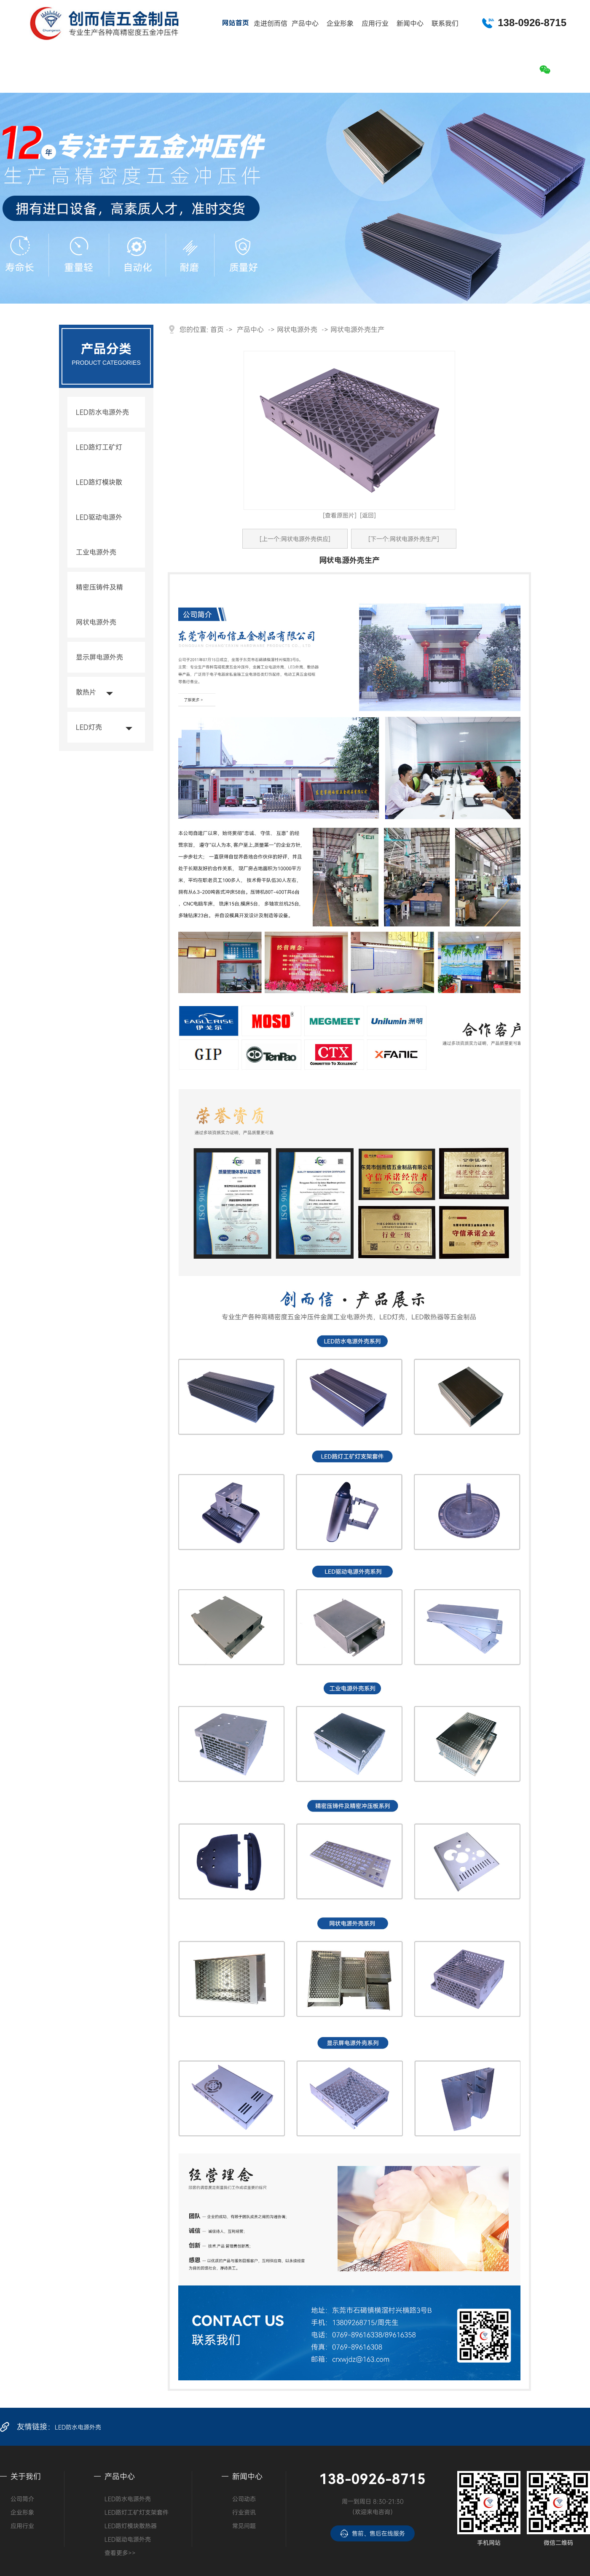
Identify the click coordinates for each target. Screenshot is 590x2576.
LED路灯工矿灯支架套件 (99, 462)
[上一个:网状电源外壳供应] (295, 539)
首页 (217, 329)
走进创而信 (270, 23)
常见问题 (244, 2526)
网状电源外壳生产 (357, 329)
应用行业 (375, 23)
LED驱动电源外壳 (99, 532)
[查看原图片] (340, 515)
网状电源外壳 (96, 622)
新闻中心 (410, 23)
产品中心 (305, 23)
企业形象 (340, 23)
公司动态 (244, 2499)
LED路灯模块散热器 (99, 497)
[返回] (368, 515)
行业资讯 (244, 2512)
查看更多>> (120, 2553)
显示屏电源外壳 (99, 657)
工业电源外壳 (96, 552)
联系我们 (444, 23)
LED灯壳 (89, 727)
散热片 (86, 692)
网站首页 (235, 23)
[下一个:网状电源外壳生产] (403, 539)
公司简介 (22, 2499)
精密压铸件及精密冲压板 (99, 602)
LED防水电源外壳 (102, 412)
